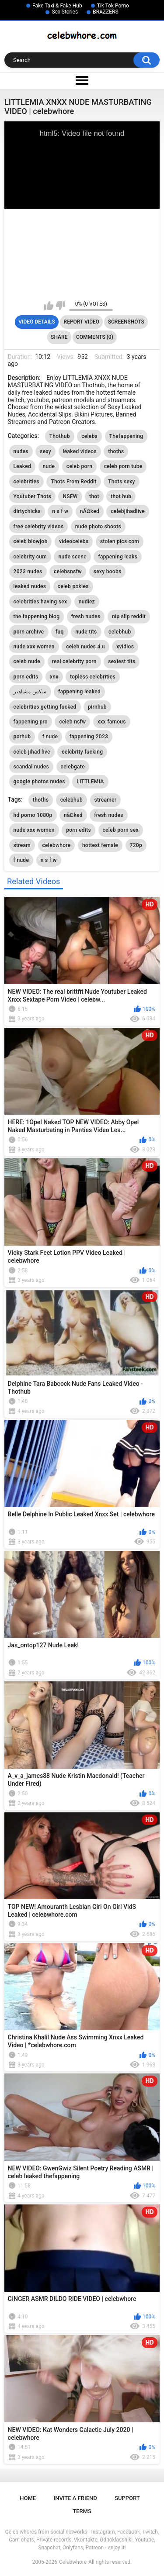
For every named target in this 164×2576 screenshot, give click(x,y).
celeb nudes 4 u (85, 647)
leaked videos (80, 451)
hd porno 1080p (33, 815)
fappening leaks (117, 557)
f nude (50, 737)
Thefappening (126, 436)
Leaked (22, 466)
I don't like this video (60, 305)
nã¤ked (73, 815)
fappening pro (31, 722)
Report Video (81, 322)
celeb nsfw (72, 722)
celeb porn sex (121, 830)
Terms (82, 2511)
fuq (60, 632)
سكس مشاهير (30, 692)
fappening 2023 (89, 737)
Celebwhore (73, 2562)
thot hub (121, 496)
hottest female (100, 845)
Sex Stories (65, 12)
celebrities (26, 482)
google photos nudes (39, 781)
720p (136, 845)
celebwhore (56, 845)
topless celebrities (92, 677)
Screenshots (126, 322)
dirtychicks (27, 511)
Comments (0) (94, 337)
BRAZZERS (105, 12)
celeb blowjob (31, 541)
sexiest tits (121, 661)
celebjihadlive (128, 511)
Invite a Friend (75, 2498)
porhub (22, 737)
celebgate (73, 767)
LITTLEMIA (90, 781)
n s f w (60, 511)
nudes (21, 451)
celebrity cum (30, 557)
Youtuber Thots (32, 496)
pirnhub (97, 707)
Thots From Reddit (73, 482)
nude (49, 466)
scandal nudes (31, 767)
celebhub (119, 632)
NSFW (70, 496)
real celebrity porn (74, 661)
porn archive (29, 632)
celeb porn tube (123, 466)
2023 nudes (28, 571)
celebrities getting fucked (45, 707)
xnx (54, 677)
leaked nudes (30, 586)
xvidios (125, 647)
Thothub (59, 436)
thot (94, 496)
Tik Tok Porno (113, 6)
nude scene (72, 557)
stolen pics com (119, 541)
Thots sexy (121, 482)
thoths (116, 451)
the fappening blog (37, 616)
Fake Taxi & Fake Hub (57, 6)
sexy (45, 451)
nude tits (86, 632)
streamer (105, 800)
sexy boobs (108, 571)
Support (127, 2498)
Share (59, 337)
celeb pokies (73, 586)
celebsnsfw (68, 571)
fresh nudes (86, 616)
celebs (89, 436)
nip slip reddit (129, 616)
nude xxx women (34, 647)
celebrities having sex (40, 602)
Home (28, 2498)
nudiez (87, 602)
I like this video (48, 305)
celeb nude (27, 661)
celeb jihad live (32, 752)
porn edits (26, 677)
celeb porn (79, 466)
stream (22, 845)
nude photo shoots (98, 526)
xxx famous (112, 722)
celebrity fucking (82, 752)
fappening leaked (79, 692)
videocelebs (73, 541)
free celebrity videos (39, 526)
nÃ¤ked (89, 511)
